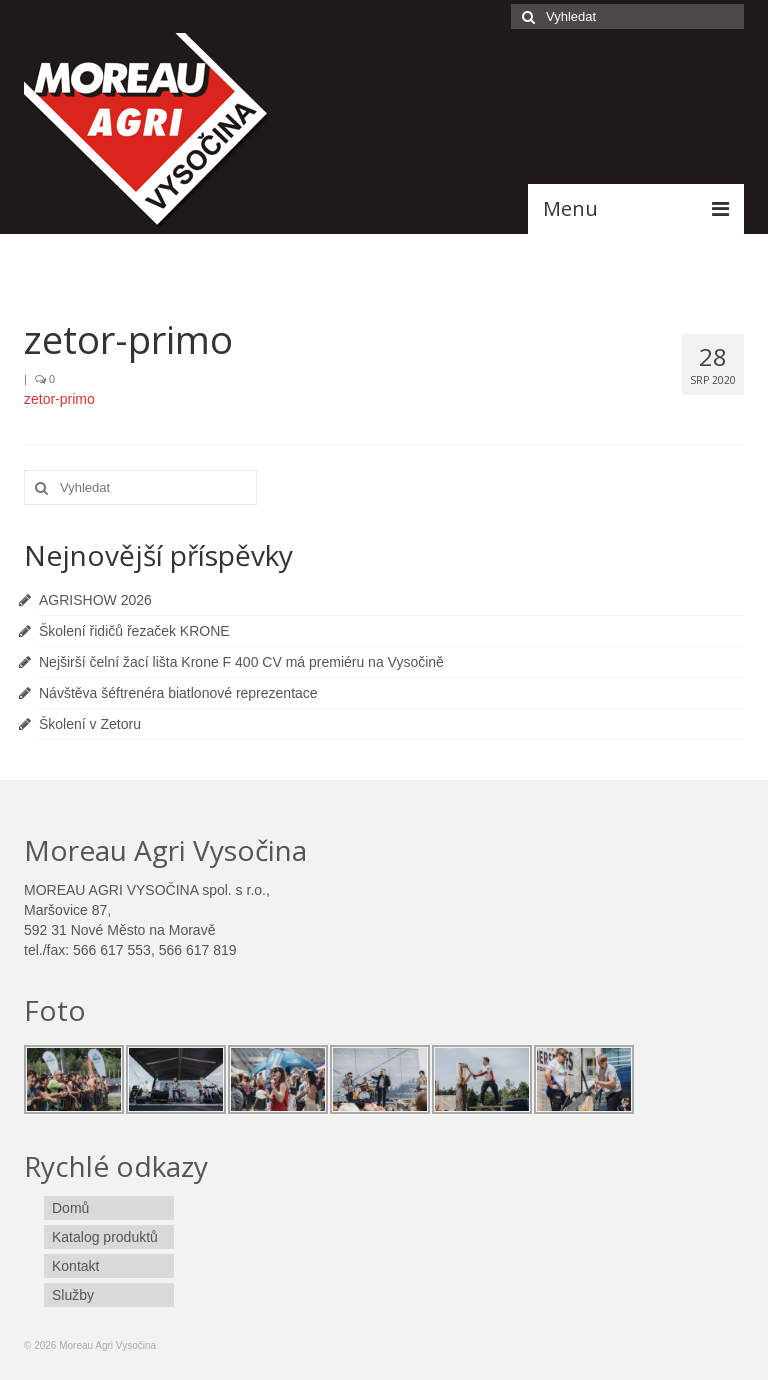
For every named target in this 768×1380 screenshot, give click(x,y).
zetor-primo (59, 399)
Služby (73, 1295)
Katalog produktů (105, 1237)
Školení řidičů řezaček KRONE (134, 631)
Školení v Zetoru (90, 724)
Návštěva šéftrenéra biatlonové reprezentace (178, 693)
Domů (70, 1208)
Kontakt (75, 1266)
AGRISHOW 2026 (95, 600)
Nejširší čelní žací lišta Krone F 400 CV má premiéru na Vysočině (241, 662)
